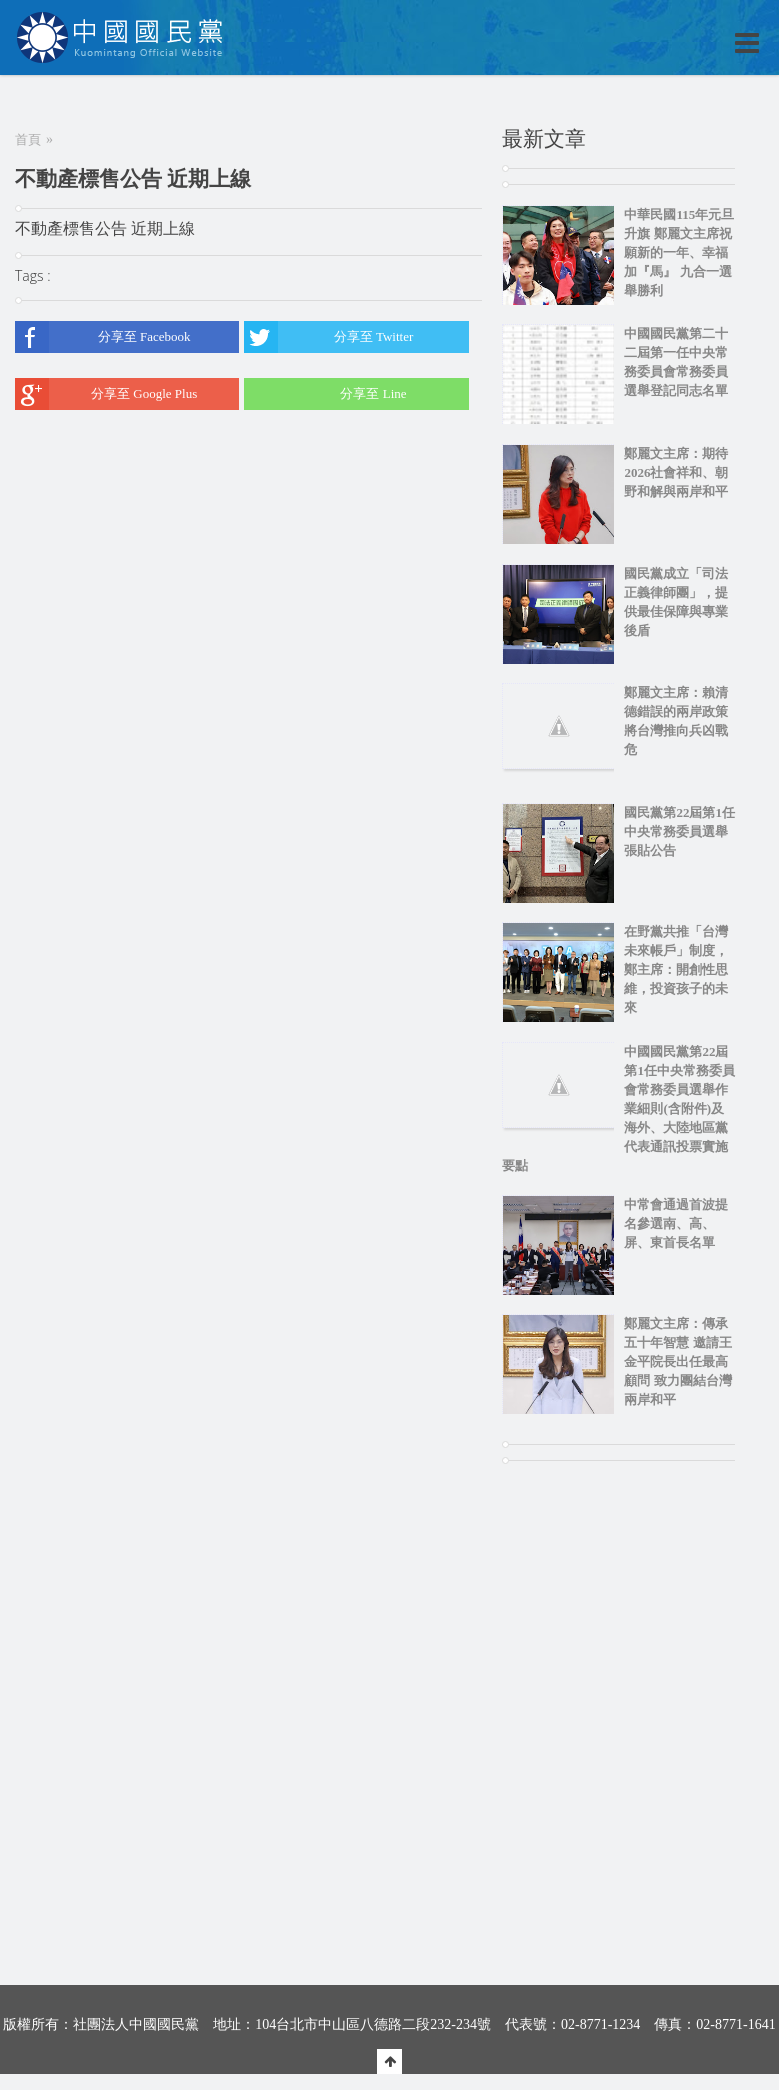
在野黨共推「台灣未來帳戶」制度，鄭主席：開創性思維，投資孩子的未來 (676, 969)
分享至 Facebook (103, 337)
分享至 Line (325, 394)
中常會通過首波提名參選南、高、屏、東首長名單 (676, 1223)
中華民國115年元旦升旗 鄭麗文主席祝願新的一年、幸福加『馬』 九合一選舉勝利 (679, 252)
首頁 (28, 139)
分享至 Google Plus (106, 394)
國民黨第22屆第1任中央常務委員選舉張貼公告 (679, 831)
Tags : (33, 275)
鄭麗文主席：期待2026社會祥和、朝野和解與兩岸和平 (676, 472)
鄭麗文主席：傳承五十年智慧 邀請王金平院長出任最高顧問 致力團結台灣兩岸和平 (677, 1361)
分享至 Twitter (328, 337)
